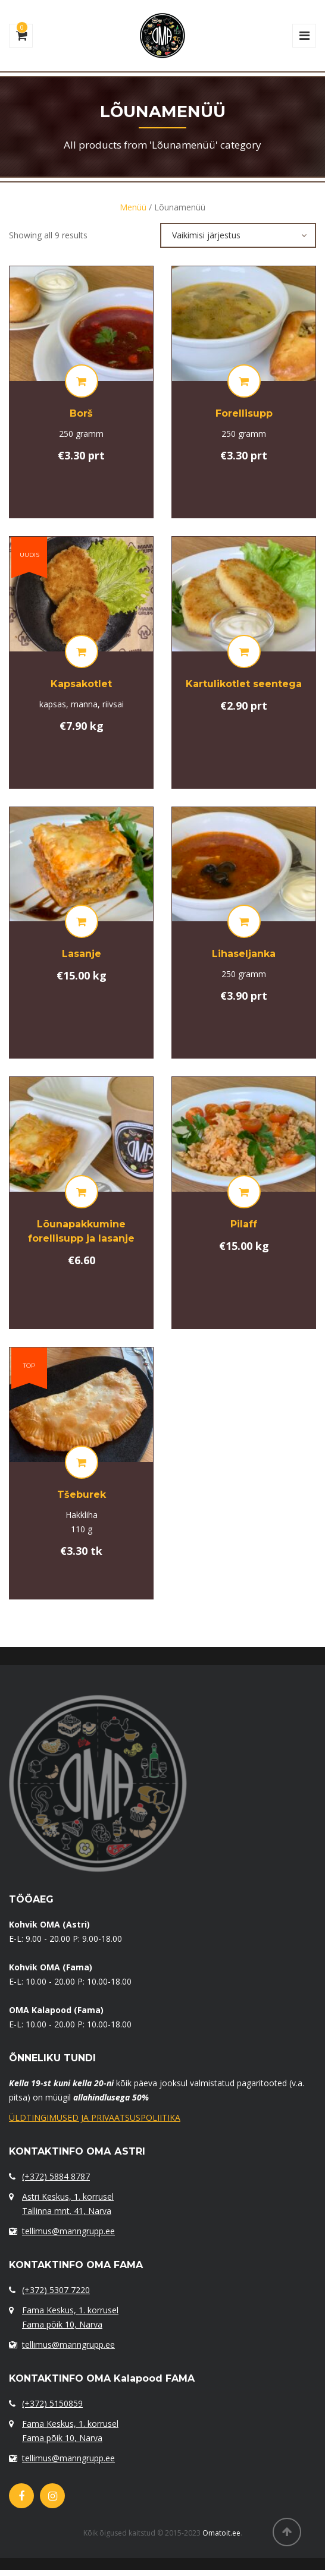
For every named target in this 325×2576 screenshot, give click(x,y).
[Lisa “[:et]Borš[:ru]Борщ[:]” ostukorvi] (81, 381)
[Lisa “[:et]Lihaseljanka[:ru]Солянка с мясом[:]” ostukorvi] (244, 921)
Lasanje (81, 953)
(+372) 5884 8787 (56, 2176)
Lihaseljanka (244, 953)
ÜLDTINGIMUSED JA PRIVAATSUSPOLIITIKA (94, 2117)
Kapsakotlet (81, 683)
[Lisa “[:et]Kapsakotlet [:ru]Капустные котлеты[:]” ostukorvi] (81, 651)
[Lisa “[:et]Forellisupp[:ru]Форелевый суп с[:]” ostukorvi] (244, 381)
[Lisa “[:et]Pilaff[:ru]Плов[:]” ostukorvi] (244, 1191)
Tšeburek (81, 1494)
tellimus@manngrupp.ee (68, 2231)
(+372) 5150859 (52, 2403)
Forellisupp (244, 413)
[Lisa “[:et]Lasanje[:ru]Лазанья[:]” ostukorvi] (81, 921)
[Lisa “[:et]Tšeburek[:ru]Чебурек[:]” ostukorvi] (81, 1462)
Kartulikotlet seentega (244, 683)
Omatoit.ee (221, 2533)
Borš (81, 413)
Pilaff (243, 1224)
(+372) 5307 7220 (56, 2289)
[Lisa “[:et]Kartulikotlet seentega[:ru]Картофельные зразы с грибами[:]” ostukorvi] (244, 651)
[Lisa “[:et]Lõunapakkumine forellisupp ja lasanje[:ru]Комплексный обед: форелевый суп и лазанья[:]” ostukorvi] (81, 1191)
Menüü (133, 207)
